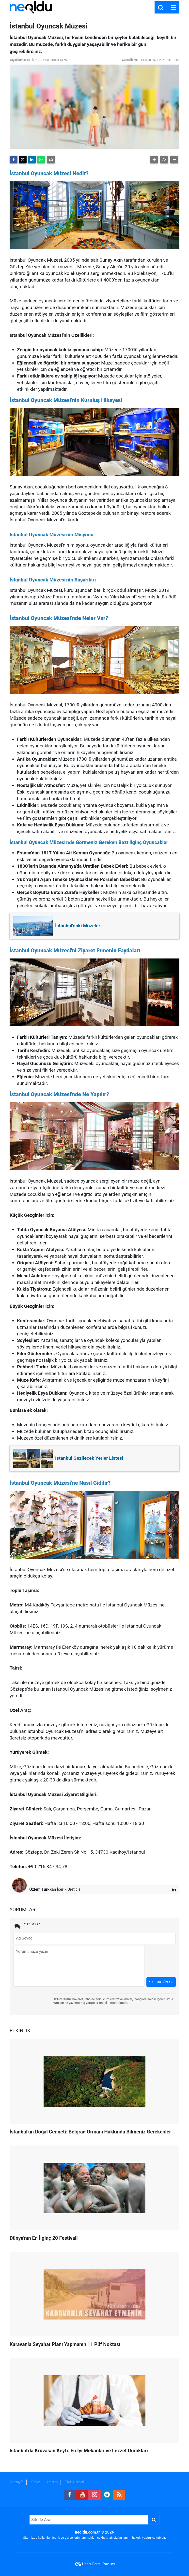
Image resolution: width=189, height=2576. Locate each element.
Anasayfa (16, 2482)
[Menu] (173, 7)
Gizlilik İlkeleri (74, 2482)
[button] (154, 159)
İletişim (52, 2482)
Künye (35, 2482)
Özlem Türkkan (42, 1889)
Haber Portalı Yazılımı (98, 2564)
